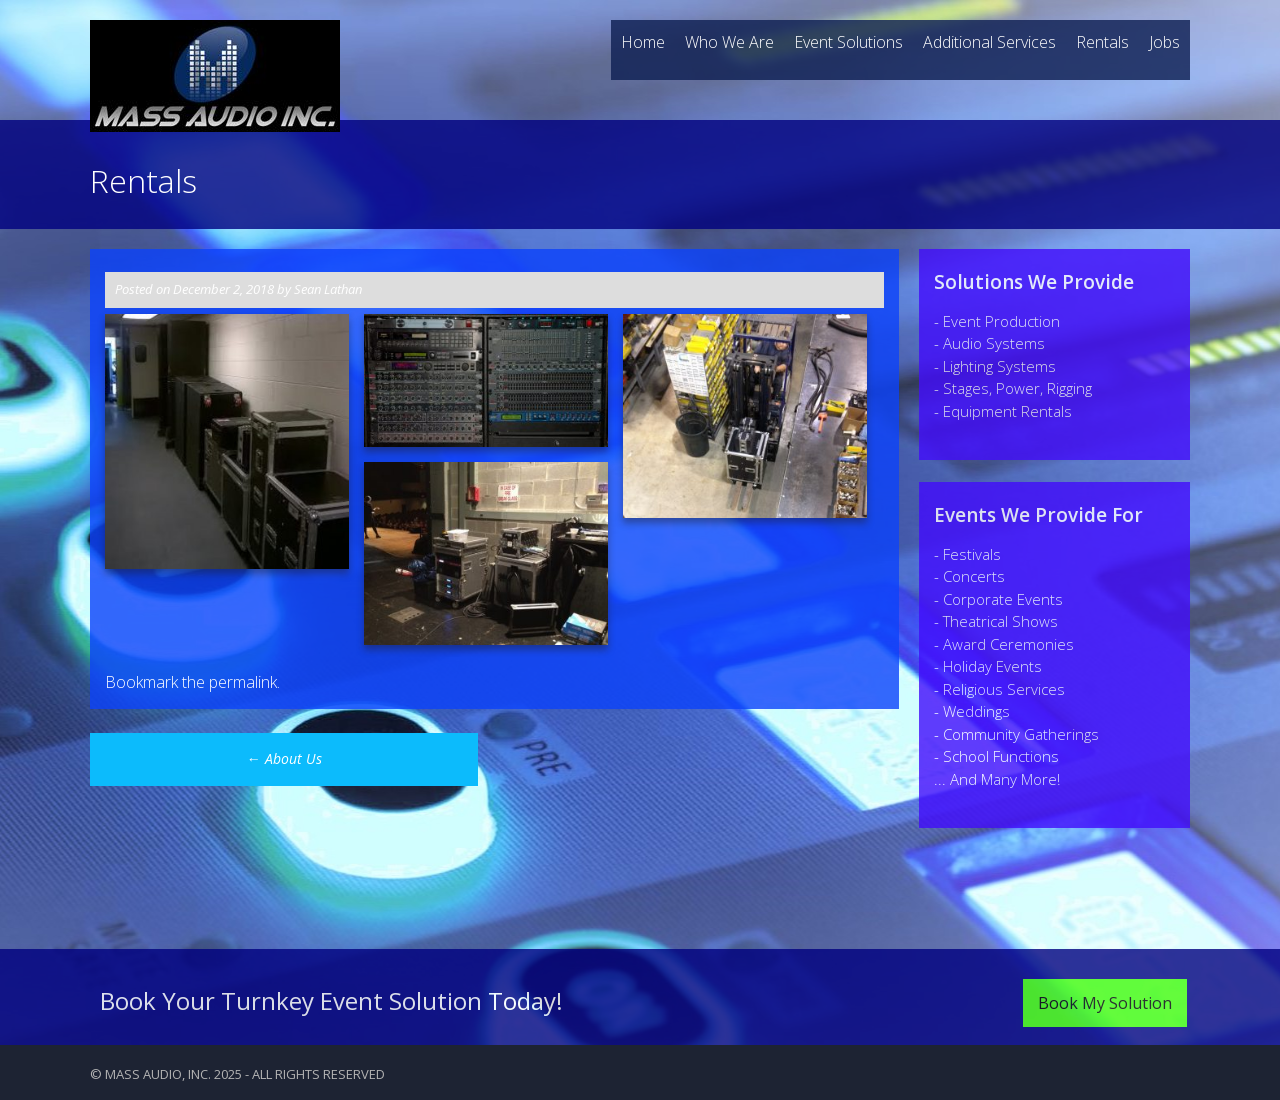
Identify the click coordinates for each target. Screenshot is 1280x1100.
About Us (284, 758)
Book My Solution (1105, 1003)
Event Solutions (848, 42)
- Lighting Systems (995, 366)
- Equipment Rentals (1003, 411)
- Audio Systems (989, 343)
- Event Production (997, 321)
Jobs (1164, 42)
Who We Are (729, 42)
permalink (243, 682)
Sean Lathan (328, 289)
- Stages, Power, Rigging (1013, 388)
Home (643, 42)
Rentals (1102, 42)
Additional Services (989, 42)
